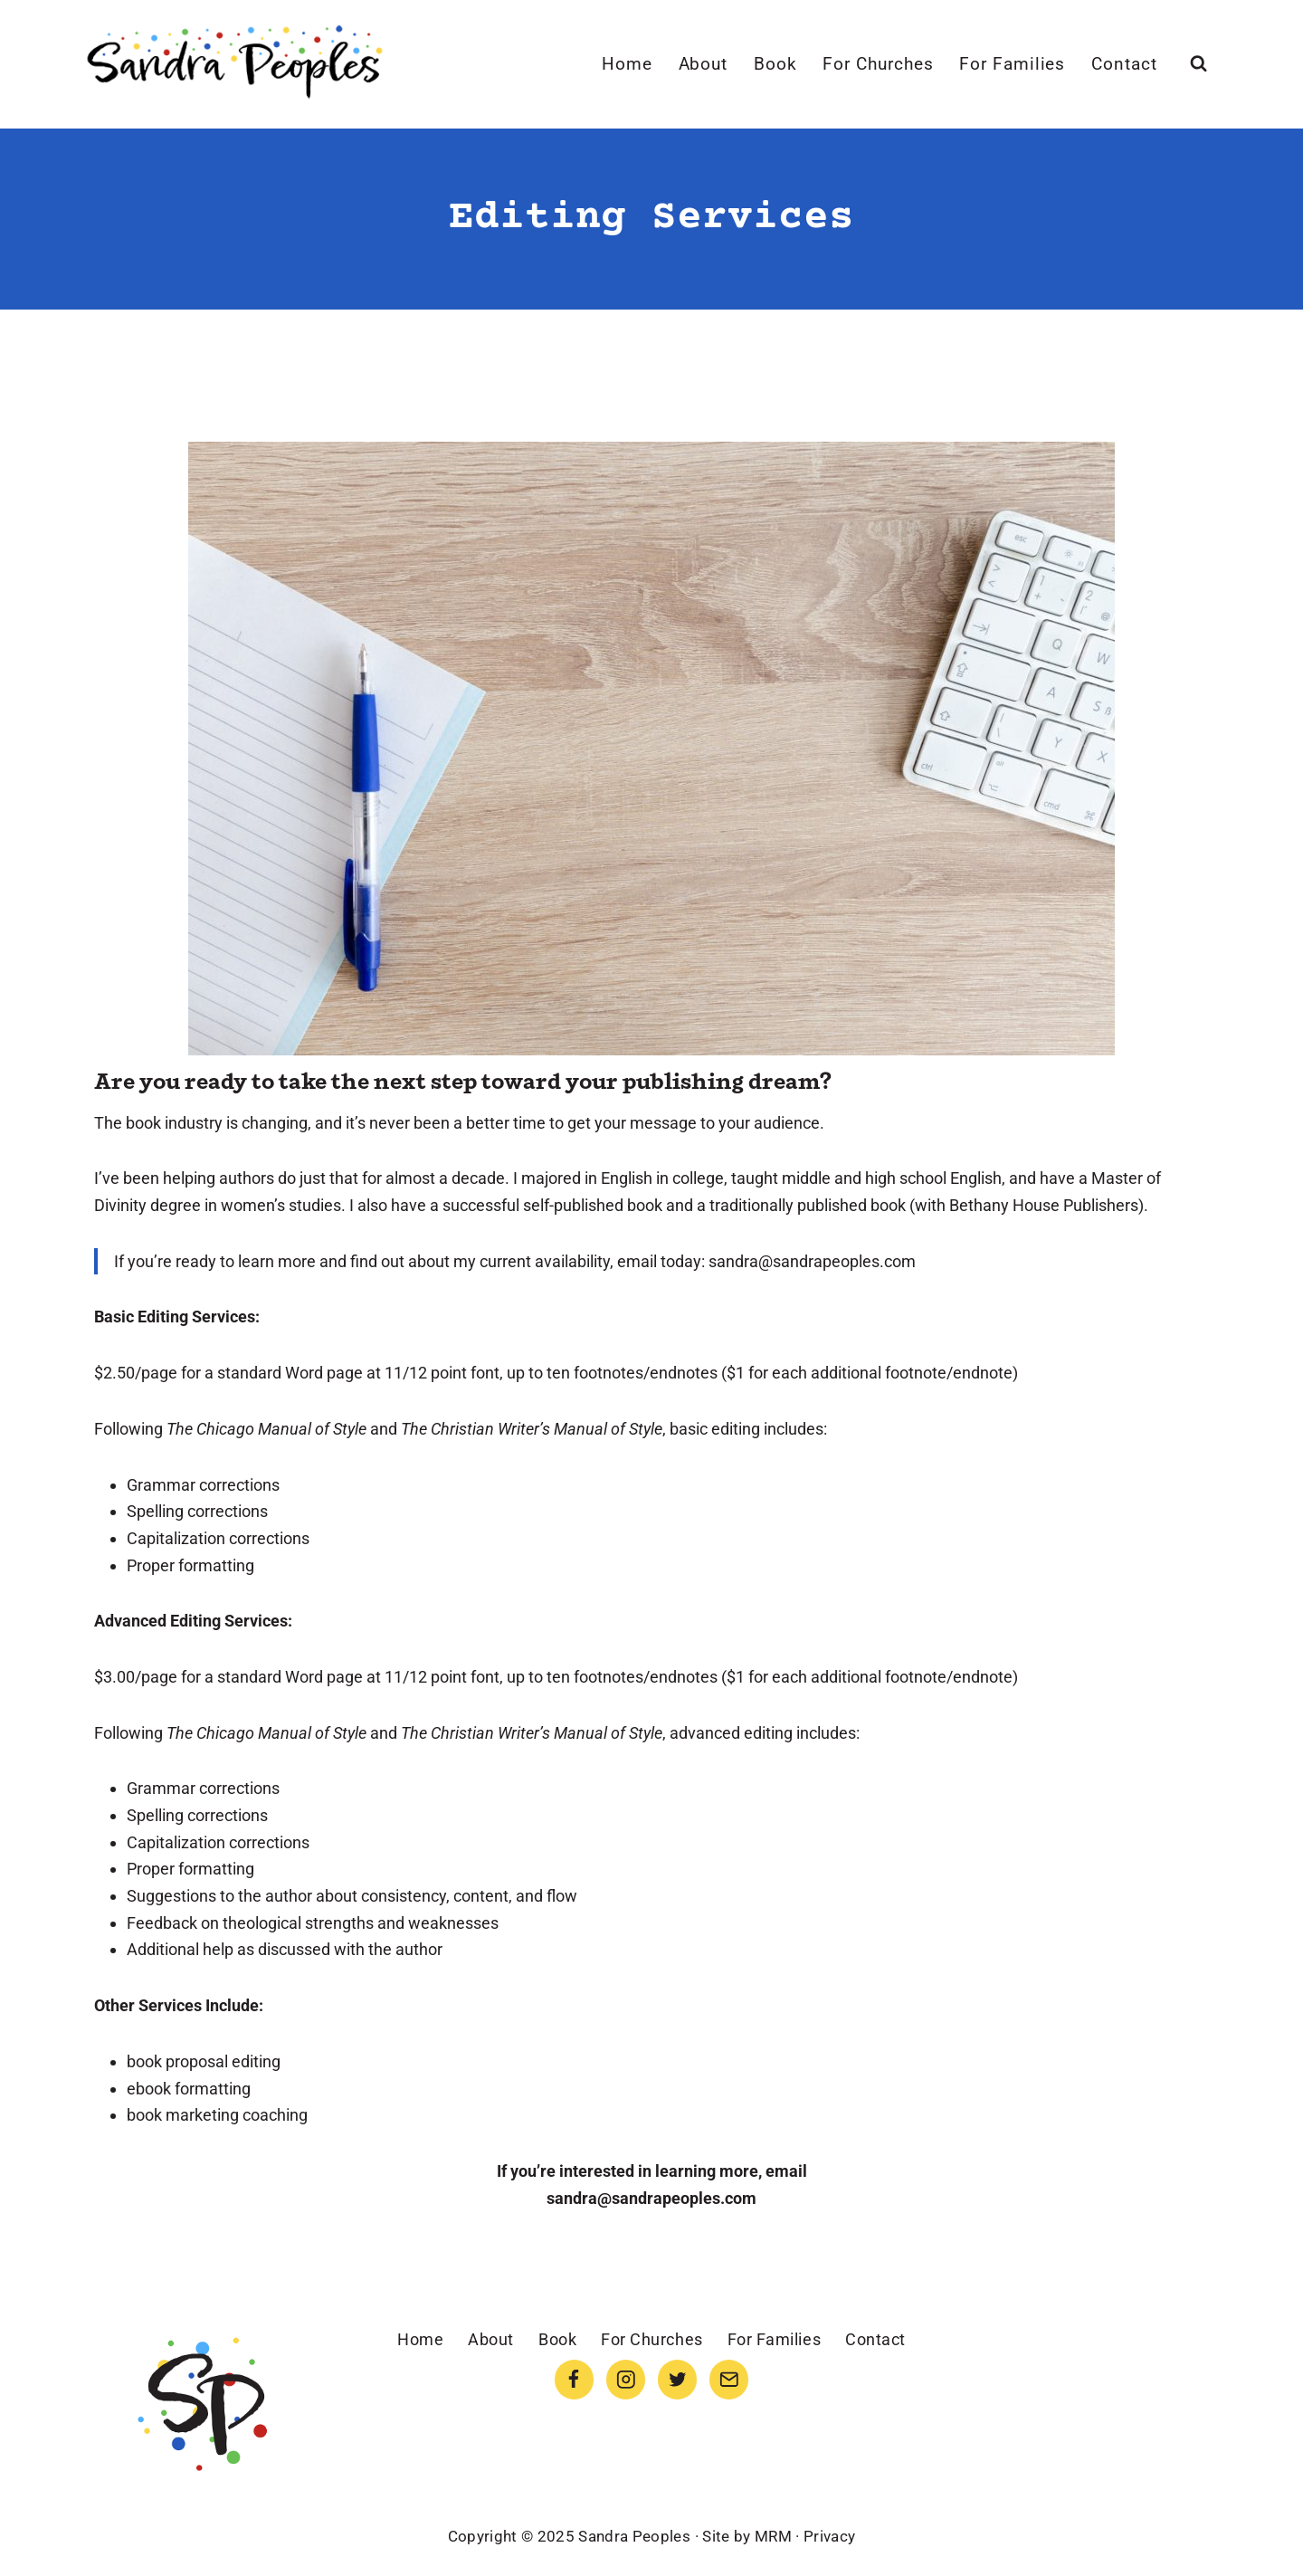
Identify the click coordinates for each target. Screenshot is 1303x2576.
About (703, 63)
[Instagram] (625, 2379)
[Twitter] (677, 2379)
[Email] (728, 2379)
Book (775, 63)
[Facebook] (574, 2379)
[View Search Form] (1198, 63)
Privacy (829, 2536)
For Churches (878, 63)
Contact (1124, 63)
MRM (773, 2536)
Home (627, 63)
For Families (1012, 63)
